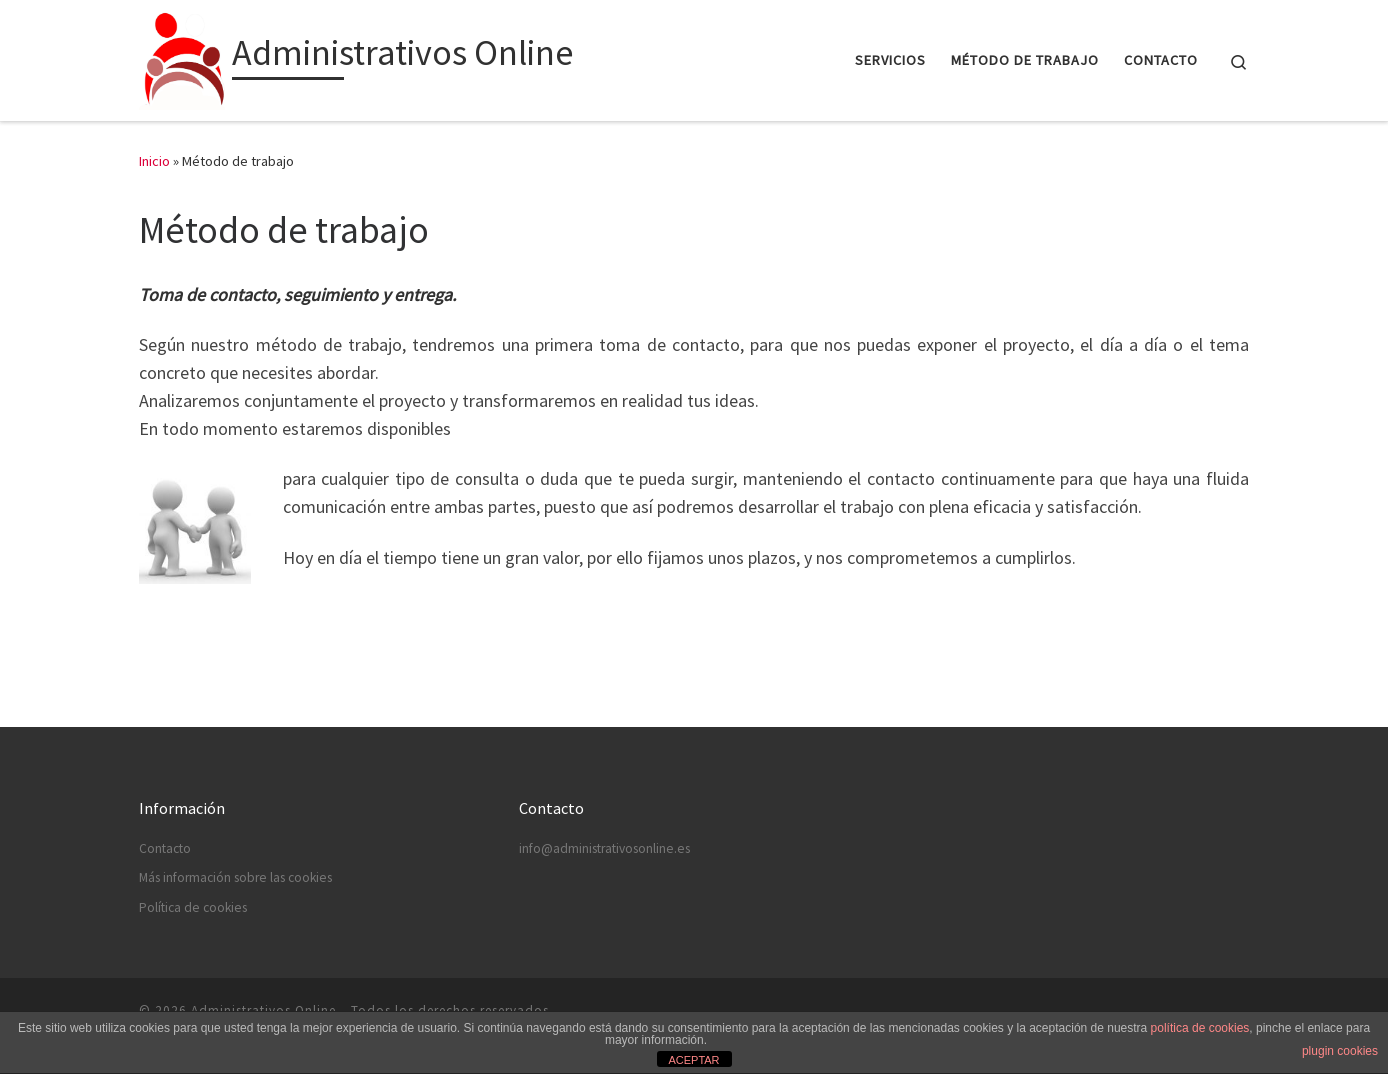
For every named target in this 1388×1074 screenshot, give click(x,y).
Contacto (165, 848)
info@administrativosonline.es (604, 848)
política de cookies (1200, 1028)
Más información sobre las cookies (235, 877)
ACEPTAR (693, 1060)
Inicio (154, 161)
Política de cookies (193, 907)
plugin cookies (1340, 1051)
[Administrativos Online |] (182, 56)
